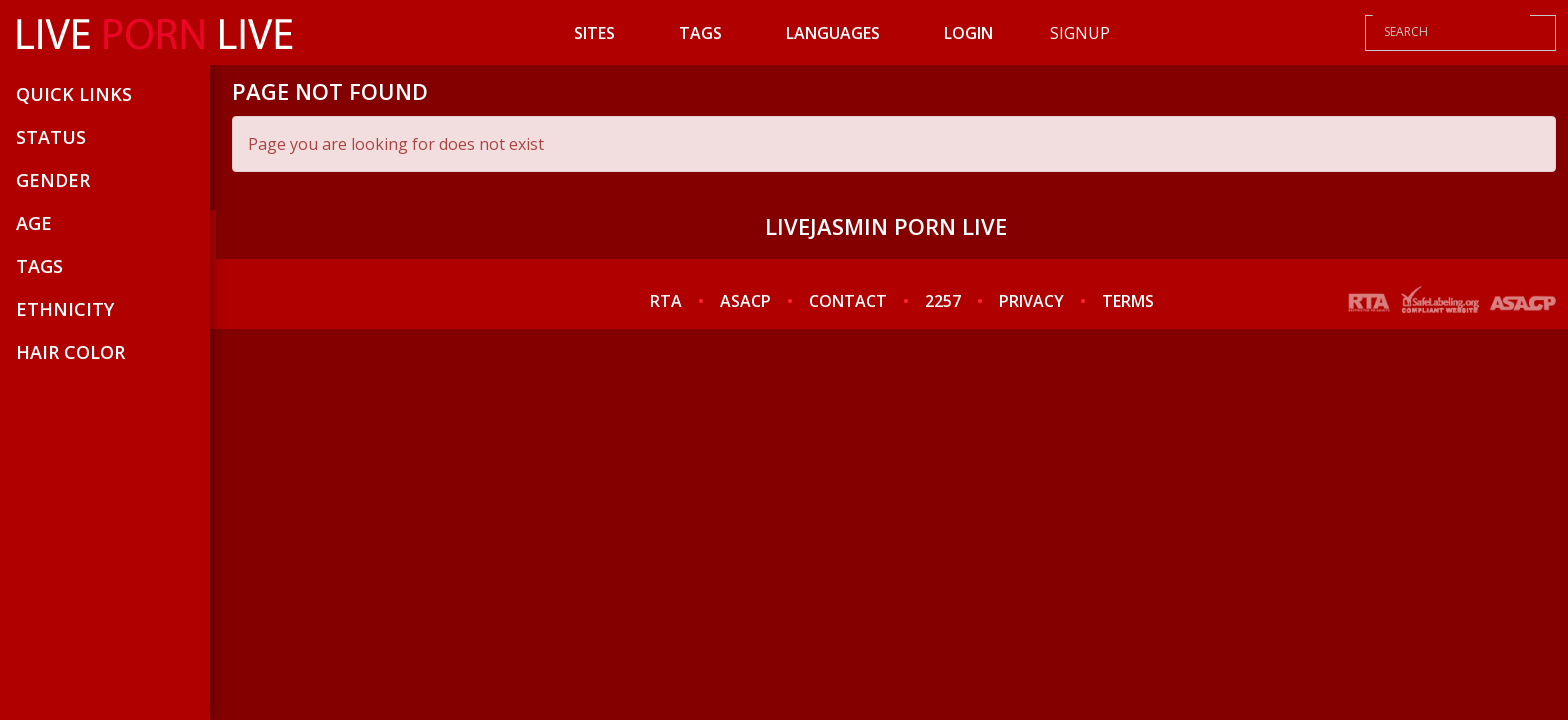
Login (968, 33)
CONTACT (848, 301)
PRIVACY (1031, 301)
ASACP (745, 301)
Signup (1080, 33)
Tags (700, 33)
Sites (594, 33)
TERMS (1128, 301)
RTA (666, 301)
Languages (833, 33)
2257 (943, 301)
